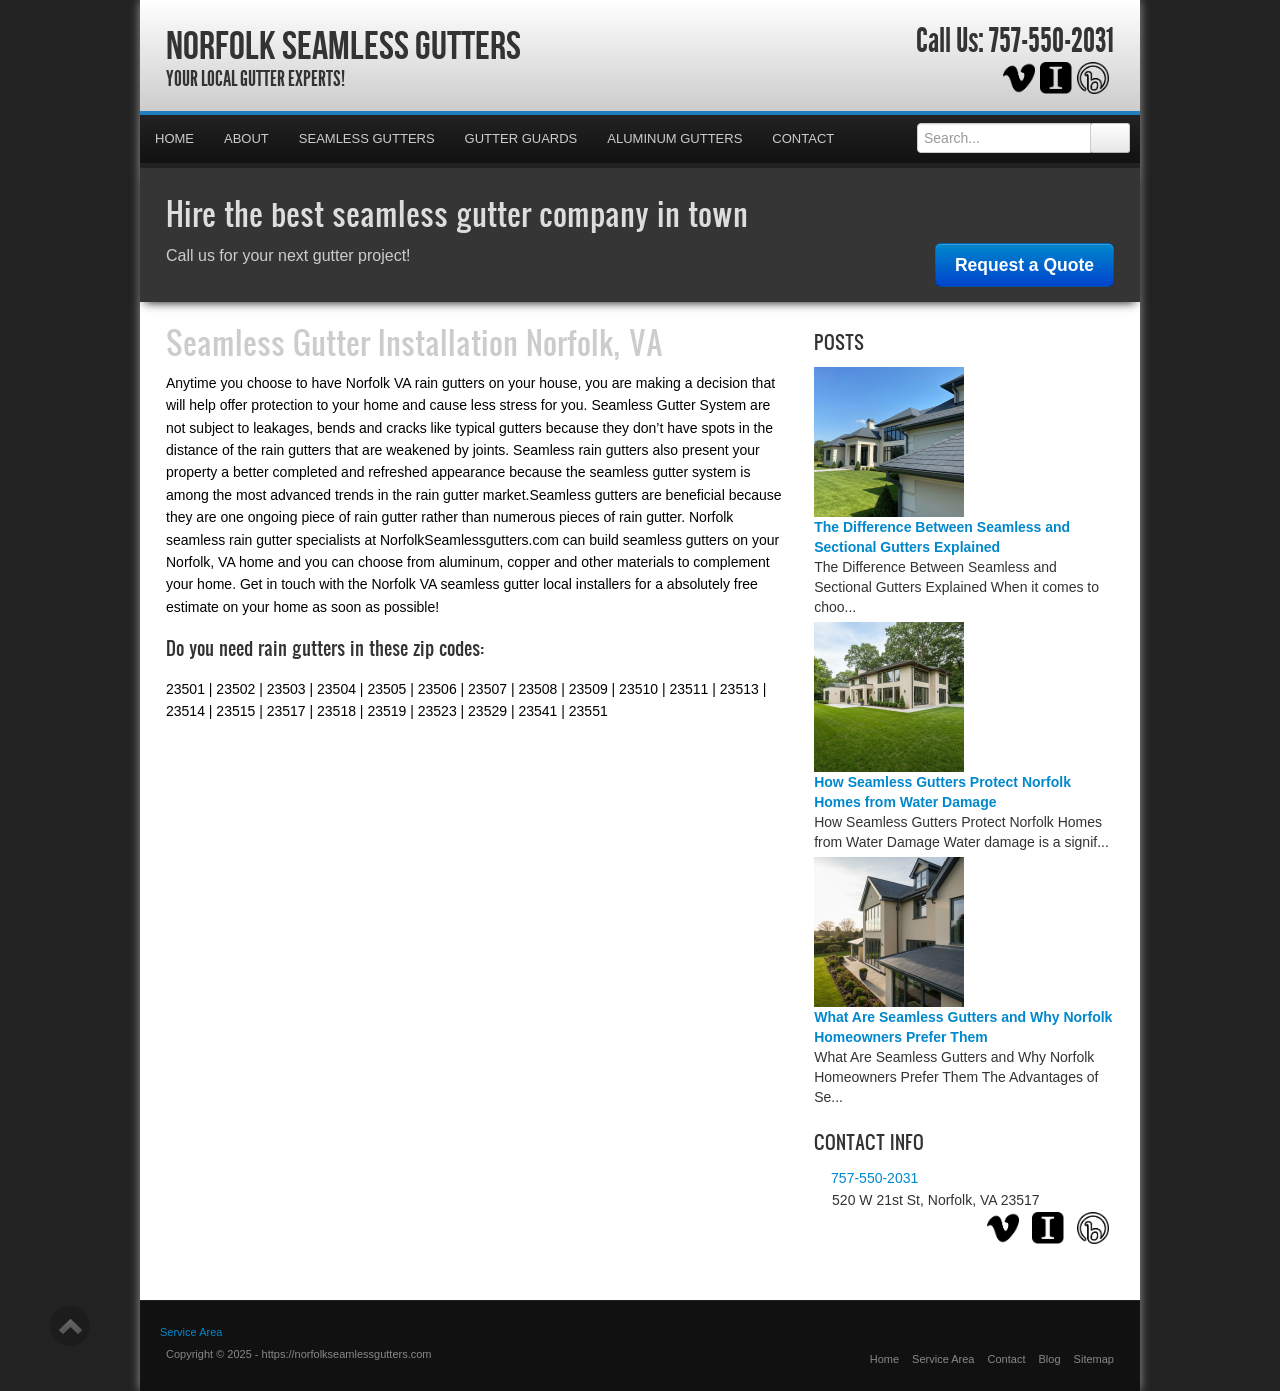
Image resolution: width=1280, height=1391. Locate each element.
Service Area (943, 1359)
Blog (1050, 1359)
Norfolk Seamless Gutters (343, 45)
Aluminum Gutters (674, 138)
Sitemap (1094, 1359)
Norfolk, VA (594, 342)
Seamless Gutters (367, 138)
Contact (803, 138)
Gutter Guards (521, 138)
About (246, 138)
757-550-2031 (1051, 41)
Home (174, 138)
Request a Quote (1024, 265)
